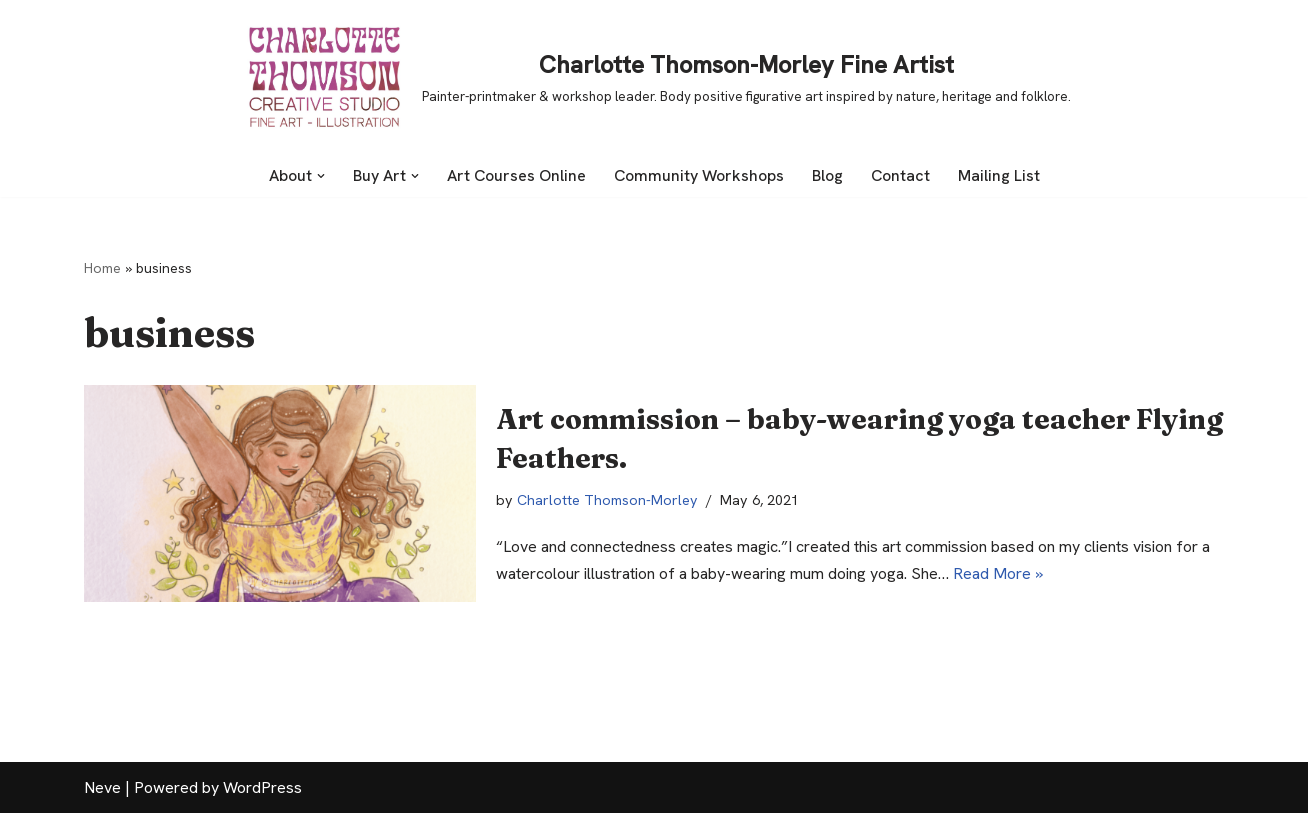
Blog (827, 175)
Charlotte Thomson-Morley (607, 500)
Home (102, 268)
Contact (900, 175)
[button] (321, 176)
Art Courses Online (516, 175)
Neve (102, 787)
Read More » (998, 573)
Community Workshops (699, 175)
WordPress (262, 787)
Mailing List (999, 175)
